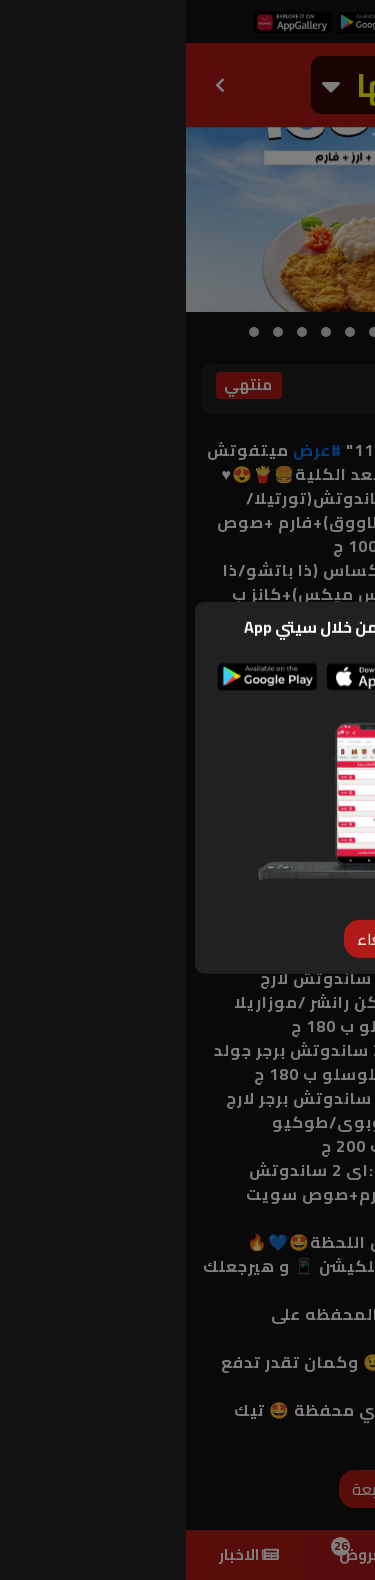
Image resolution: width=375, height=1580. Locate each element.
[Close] (188, 912)
